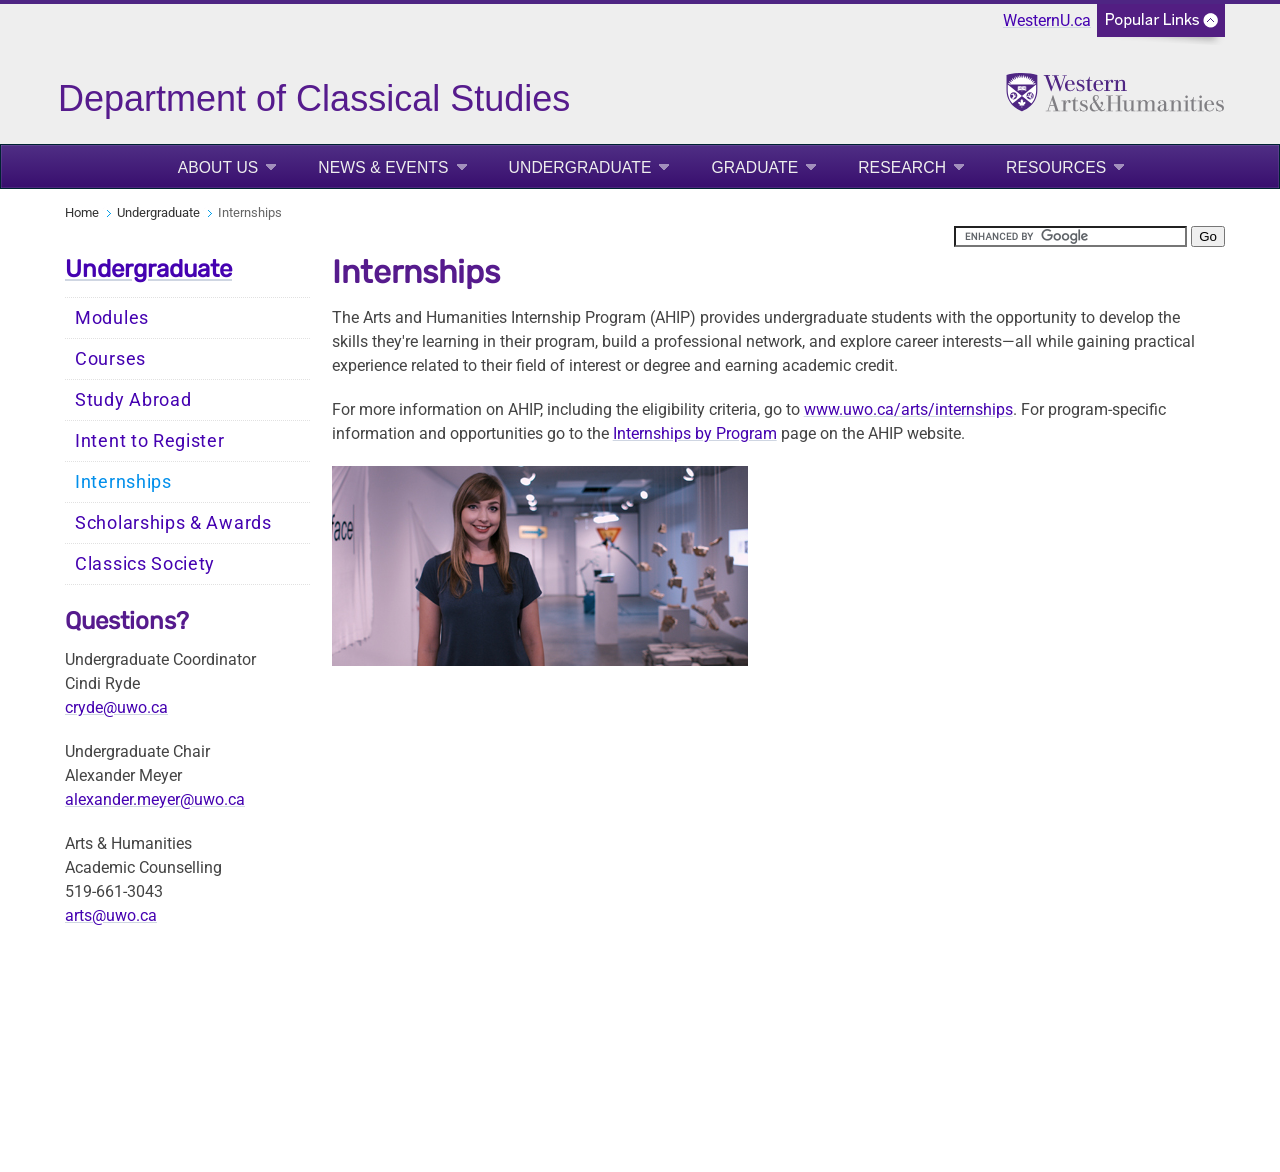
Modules (112, 318)
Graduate (754, 167)
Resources (1056, 167)
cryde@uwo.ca (116, 707)
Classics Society (145, 564)
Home (82, 212)
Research (902, 167)
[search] (1070, 236)
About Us (218, 167)
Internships (123, 482)
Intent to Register (150, 441)
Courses (110, 359)
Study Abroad (133, 400)
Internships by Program (695, 433)
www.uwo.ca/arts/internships (908, 409)
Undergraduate (580, 167)
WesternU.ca (1047, 20)
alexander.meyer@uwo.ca (155, 799)
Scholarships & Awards (173, 523)
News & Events (383, 167)
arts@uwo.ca (111, 915)
